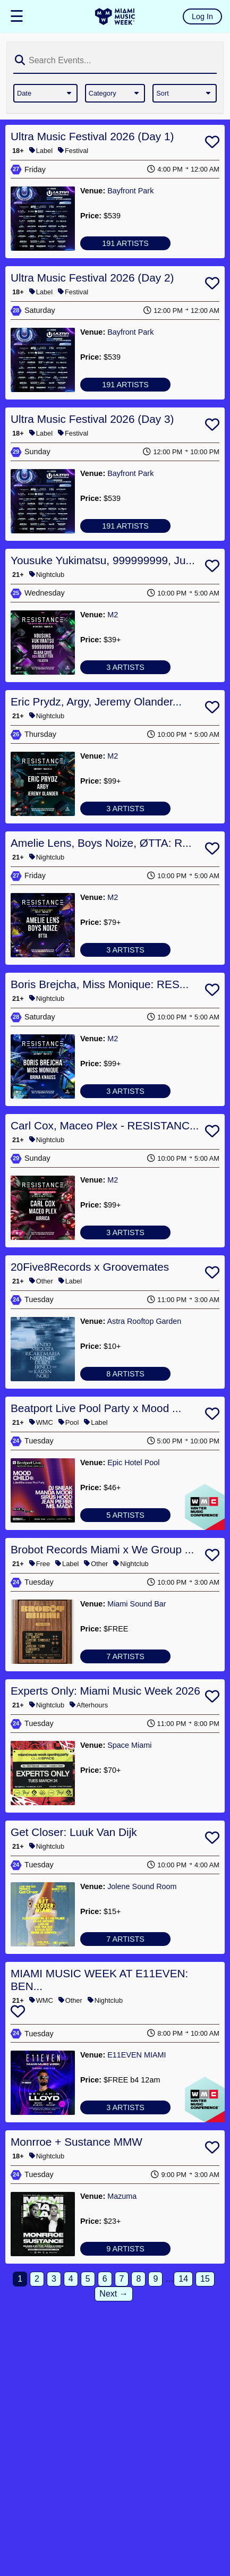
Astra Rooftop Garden (144, 1321)
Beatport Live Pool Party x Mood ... (96, 1408)
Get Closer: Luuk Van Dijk (74, 1832)
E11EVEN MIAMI (136, 2055)
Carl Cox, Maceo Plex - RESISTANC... (105, 1125)
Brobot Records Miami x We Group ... (102, 1549)
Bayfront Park (130, 190)
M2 (112, 614)
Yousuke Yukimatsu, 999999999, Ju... (103, 560)
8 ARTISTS (125, 1374)
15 (205, 2278)
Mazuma (122, 2196)
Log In (202, 16)
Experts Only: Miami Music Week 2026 (105, 1691)
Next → (113, 2293)
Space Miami (129, 1745)
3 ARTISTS (125, 667)
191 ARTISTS (125, 243)
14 (183, 2278)
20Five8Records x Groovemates (90, 1267)
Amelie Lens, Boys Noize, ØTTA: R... (101, 843)
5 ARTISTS (125, 1515)
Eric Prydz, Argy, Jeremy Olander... (96, 701)
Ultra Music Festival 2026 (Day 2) (92, 277)
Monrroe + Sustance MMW (76, 2142)
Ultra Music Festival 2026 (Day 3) (92, 419)
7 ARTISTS (125, 1656)
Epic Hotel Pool (133, 1462)
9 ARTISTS (125, 2249)
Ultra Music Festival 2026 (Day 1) (92, 136)
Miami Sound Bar (136, 1604)
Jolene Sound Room (141, 1886)
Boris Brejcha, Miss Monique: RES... (100, 984)
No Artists (125, 1797)
